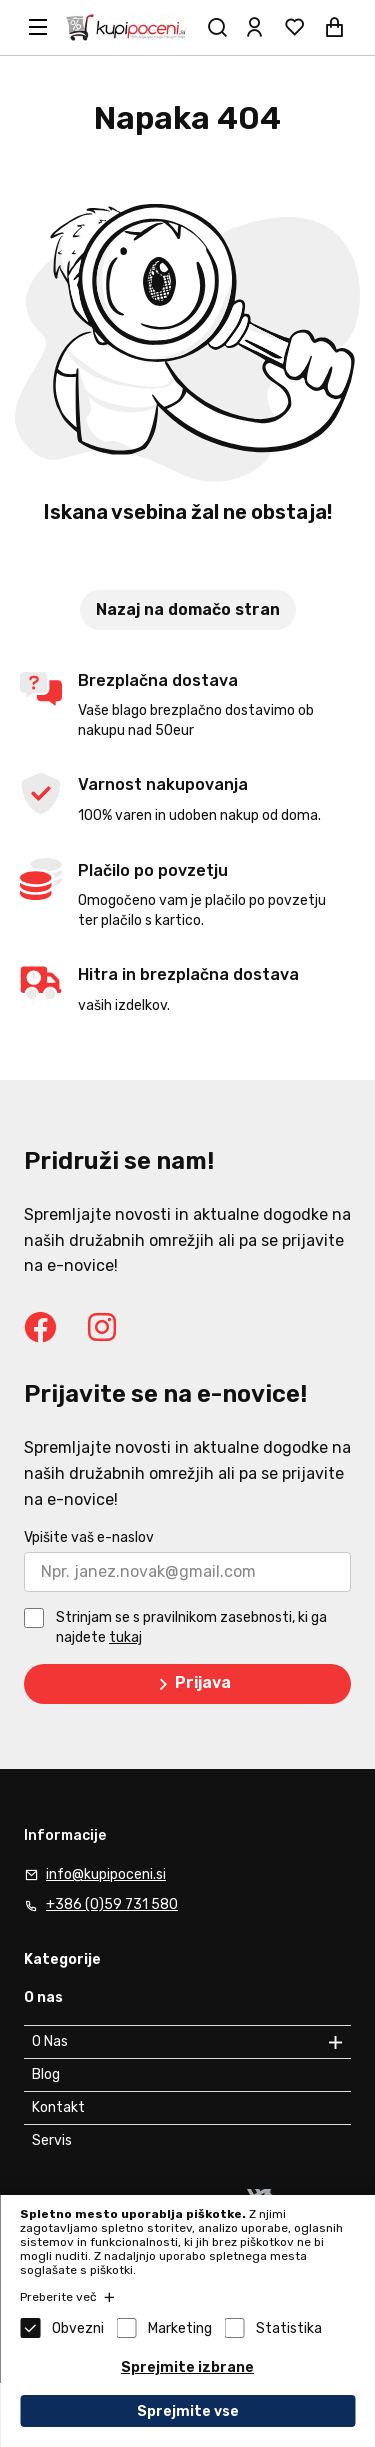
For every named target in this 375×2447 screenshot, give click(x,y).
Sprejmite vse (188, 2411)
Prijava (191, 1684)
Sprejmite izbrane (187, 2367)
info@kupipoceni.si (106, 1874)
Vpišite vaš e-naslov (89, 1537)
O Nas (50, 2041)
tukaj (125, 1637)
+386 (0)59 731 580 (112, 1904)
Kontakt (58, 2107)
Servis (52, 2140)
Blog (46, 2074)
